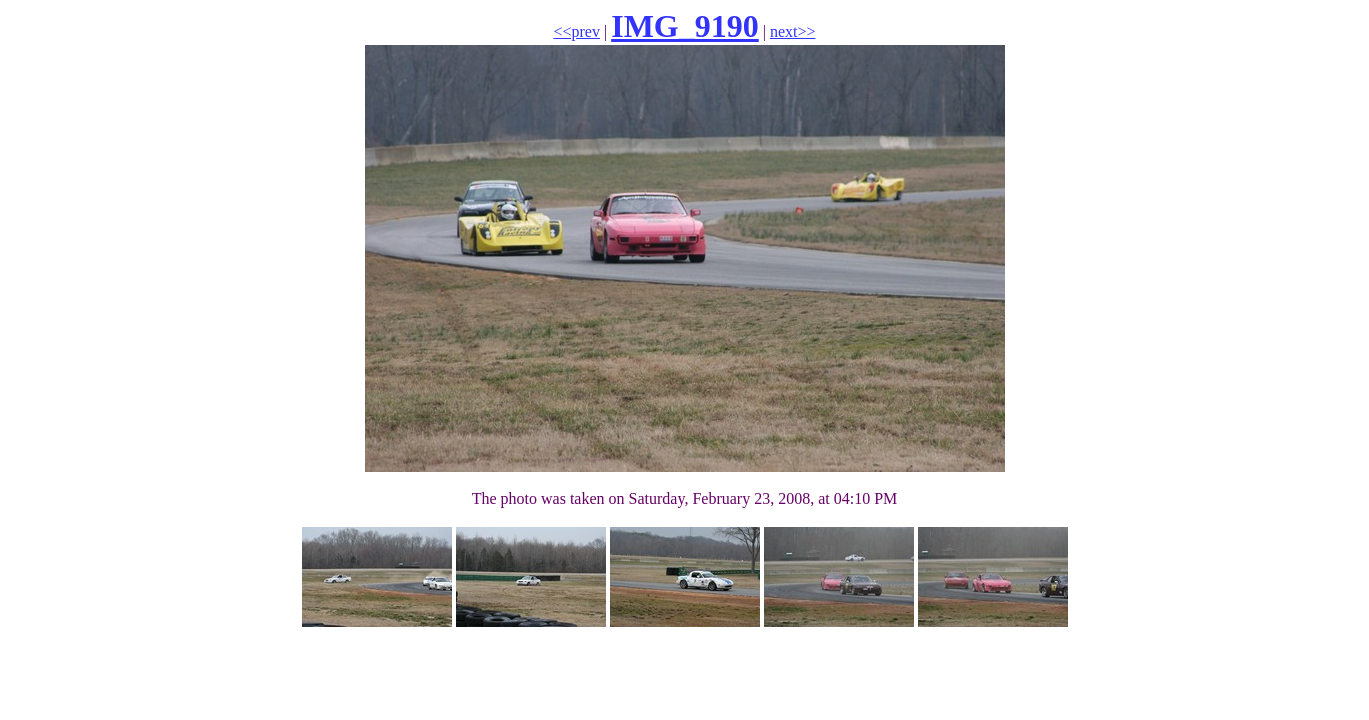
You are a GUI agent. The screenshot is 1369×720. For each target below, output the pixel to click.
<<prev (576, 31)
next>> (793, 31)
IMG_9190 (685, 26)
